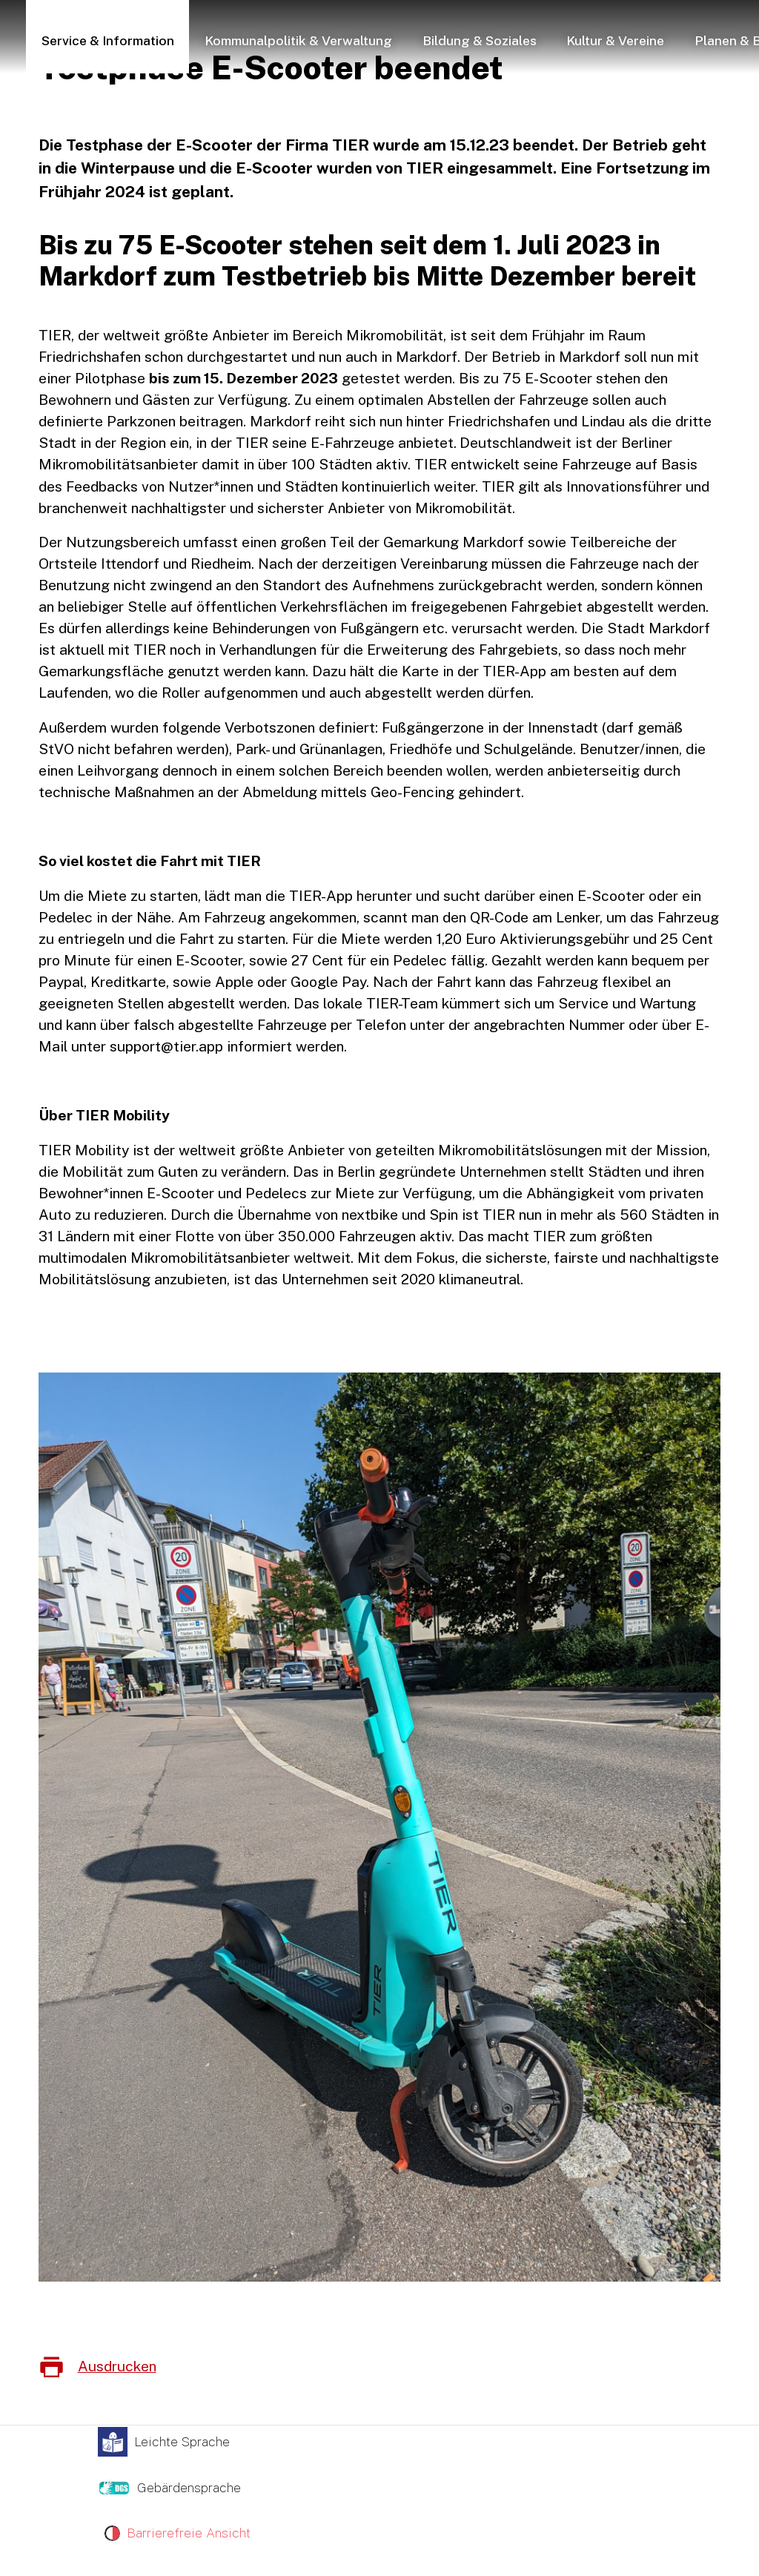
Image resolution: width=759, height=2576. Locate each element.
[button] (108, 39)
